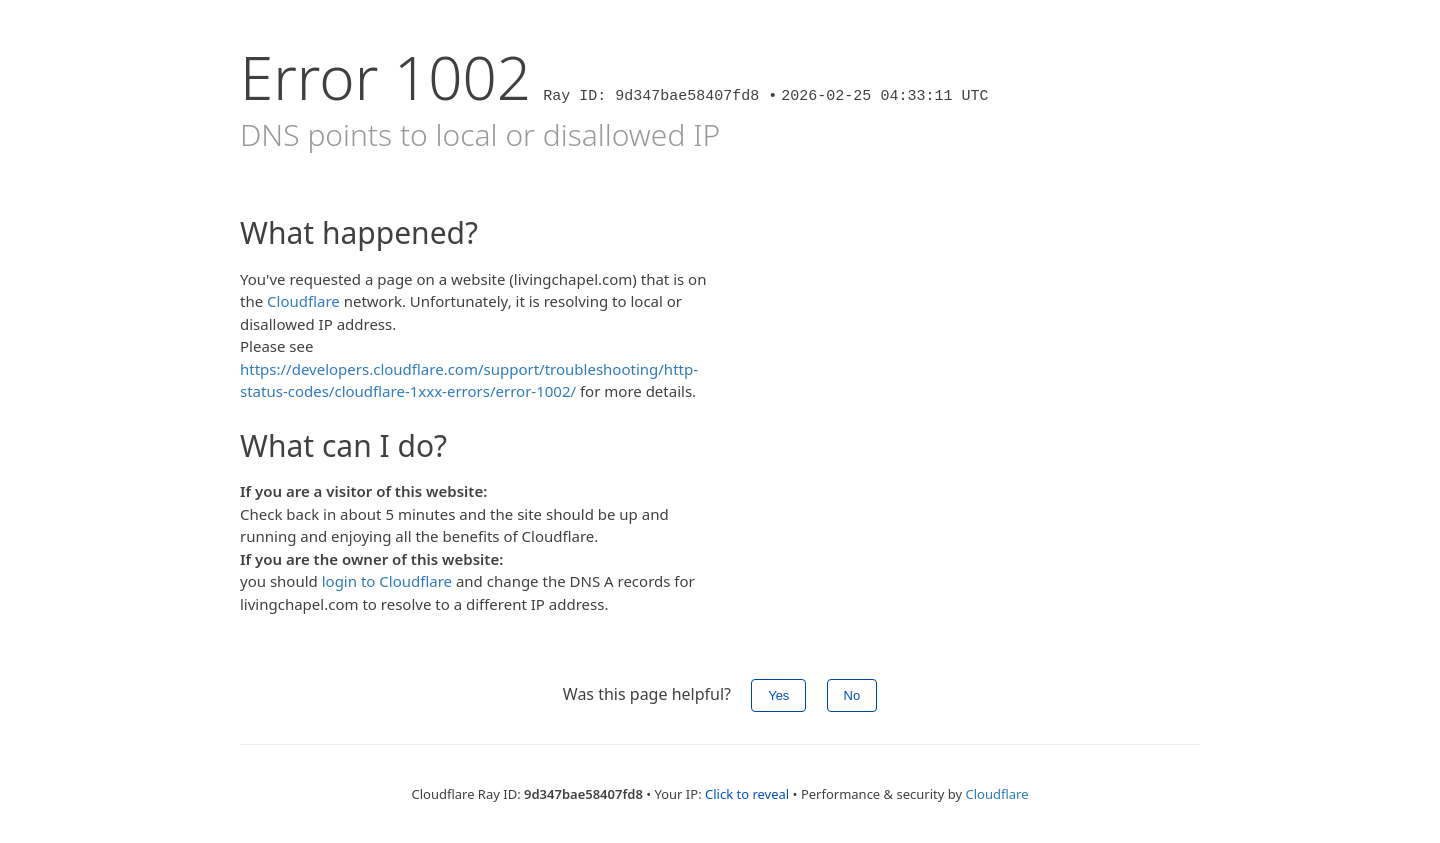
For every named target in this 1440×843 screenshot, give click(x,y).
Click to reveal (747, 794)
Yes (778, 695)
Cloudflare (303, 301)
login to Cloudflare (387, 581)
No (852, 695)
